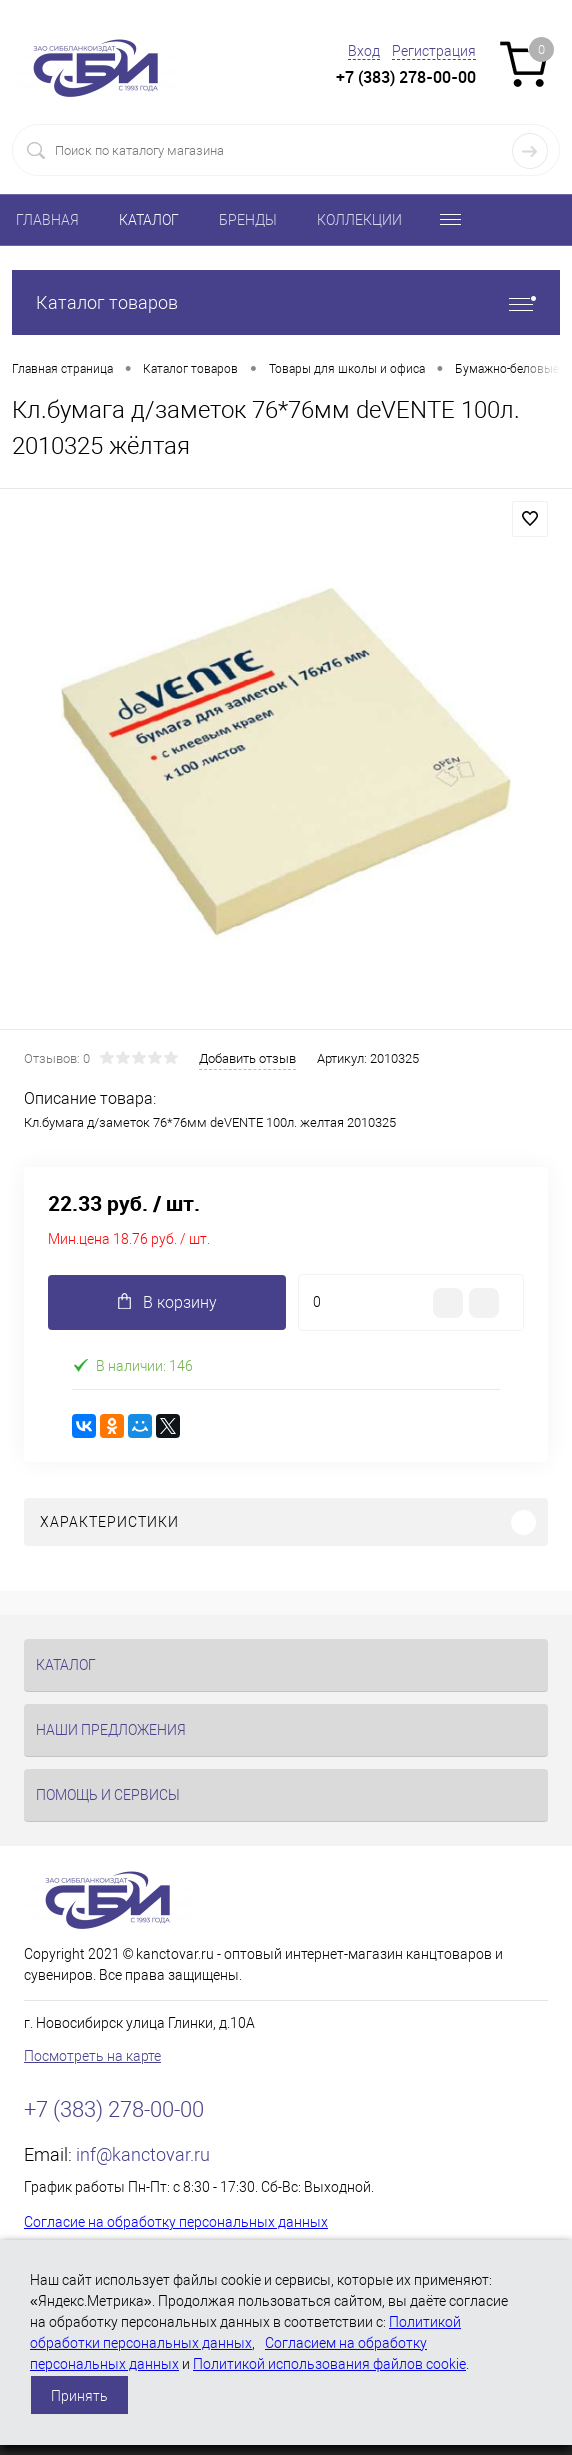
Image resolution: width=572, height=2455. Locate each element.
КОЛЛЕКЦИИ (359, 220)
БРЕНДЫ (248, 220)
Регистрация (434, 51)
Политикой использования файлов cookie (329, 2364)
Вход (364, 51)
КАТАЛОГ (149, 220)
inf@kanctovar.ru (143, 2154)
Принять (79, 2396)
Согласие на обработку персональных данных (176, 2222)
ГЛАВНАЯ (47, 220)
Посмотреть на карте (92, 2056)
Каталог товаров (286, 302)
